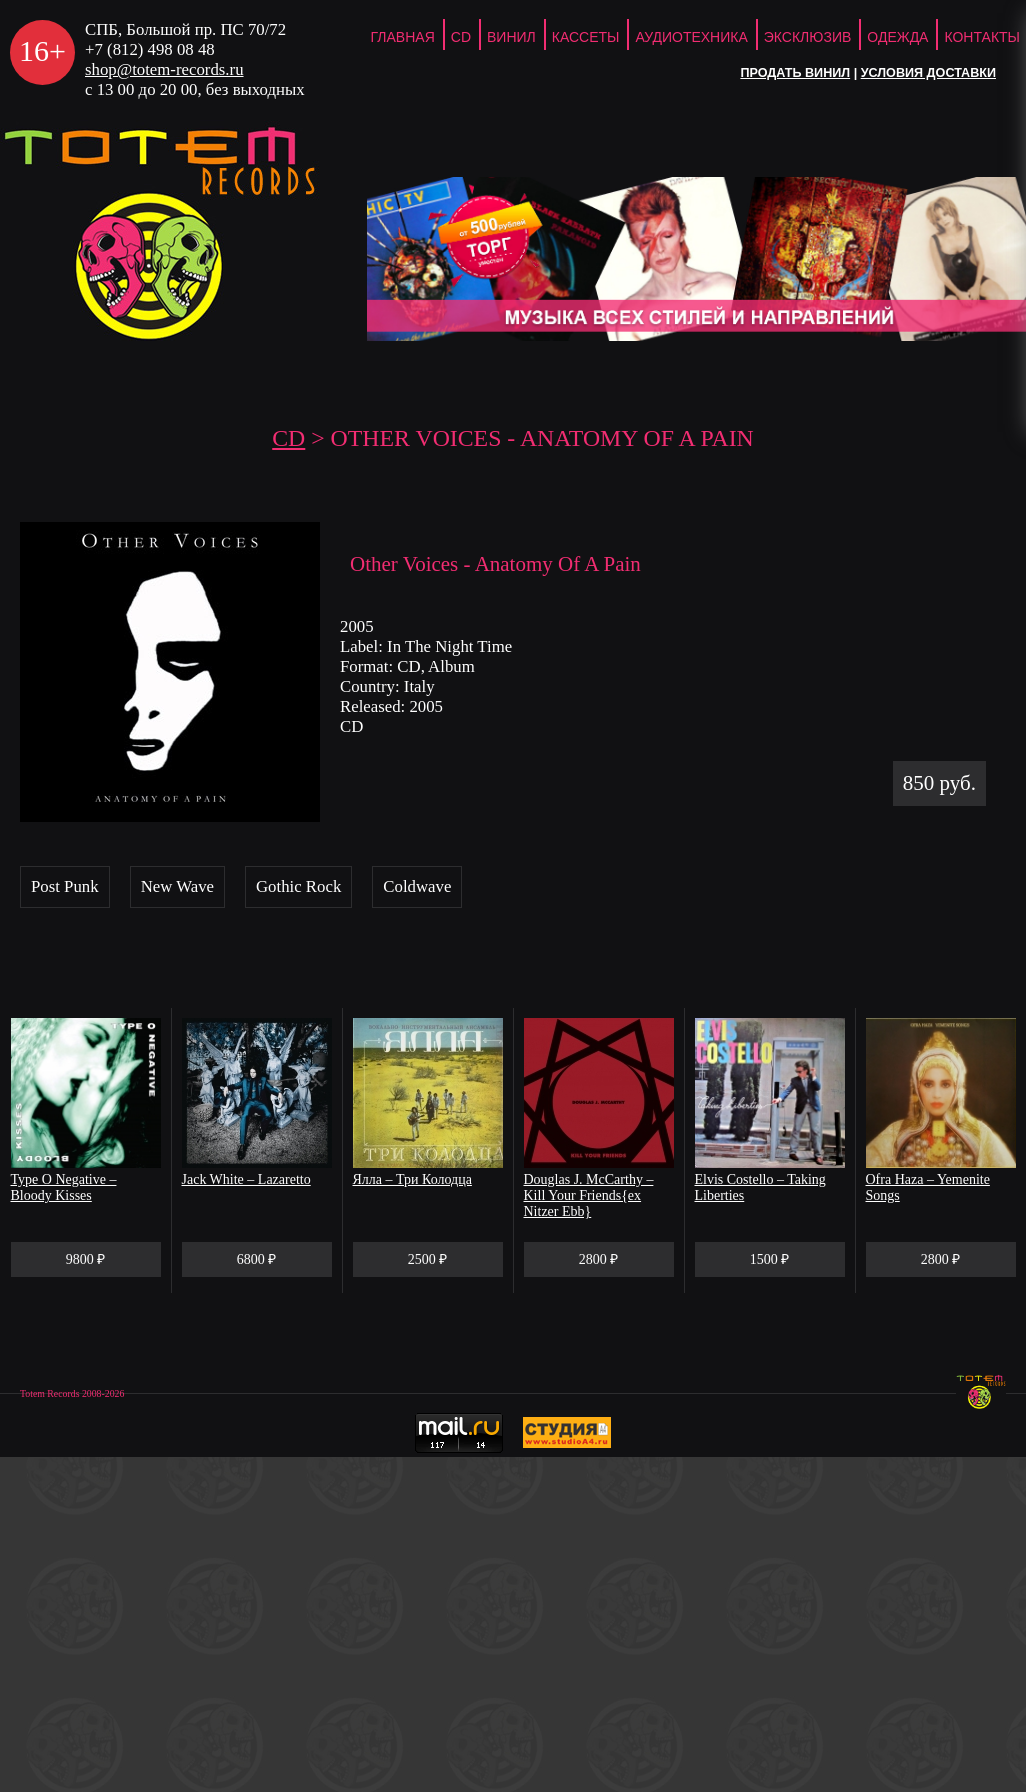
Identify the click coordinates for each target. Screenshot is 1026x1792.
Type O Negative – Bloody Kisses (64, 1187)
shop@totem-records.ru (164, 69)
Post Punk (65, 886)
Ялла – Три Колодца (412, 1179)
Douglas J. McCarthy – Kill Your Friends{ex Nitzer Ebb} (589, 1195)
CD (461, 37)
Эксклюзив (808, 37)
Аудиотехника (691, 37)
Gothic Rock (298, 886)
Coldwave (417, 886)
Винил (511, 37)
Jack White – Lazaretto (246, 1179)
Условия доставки (928, 73)
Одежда (897, 37)
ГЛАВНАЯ (403, 37)
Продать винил (795, 73)
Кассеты (586, 37)
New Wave (177, 886)
